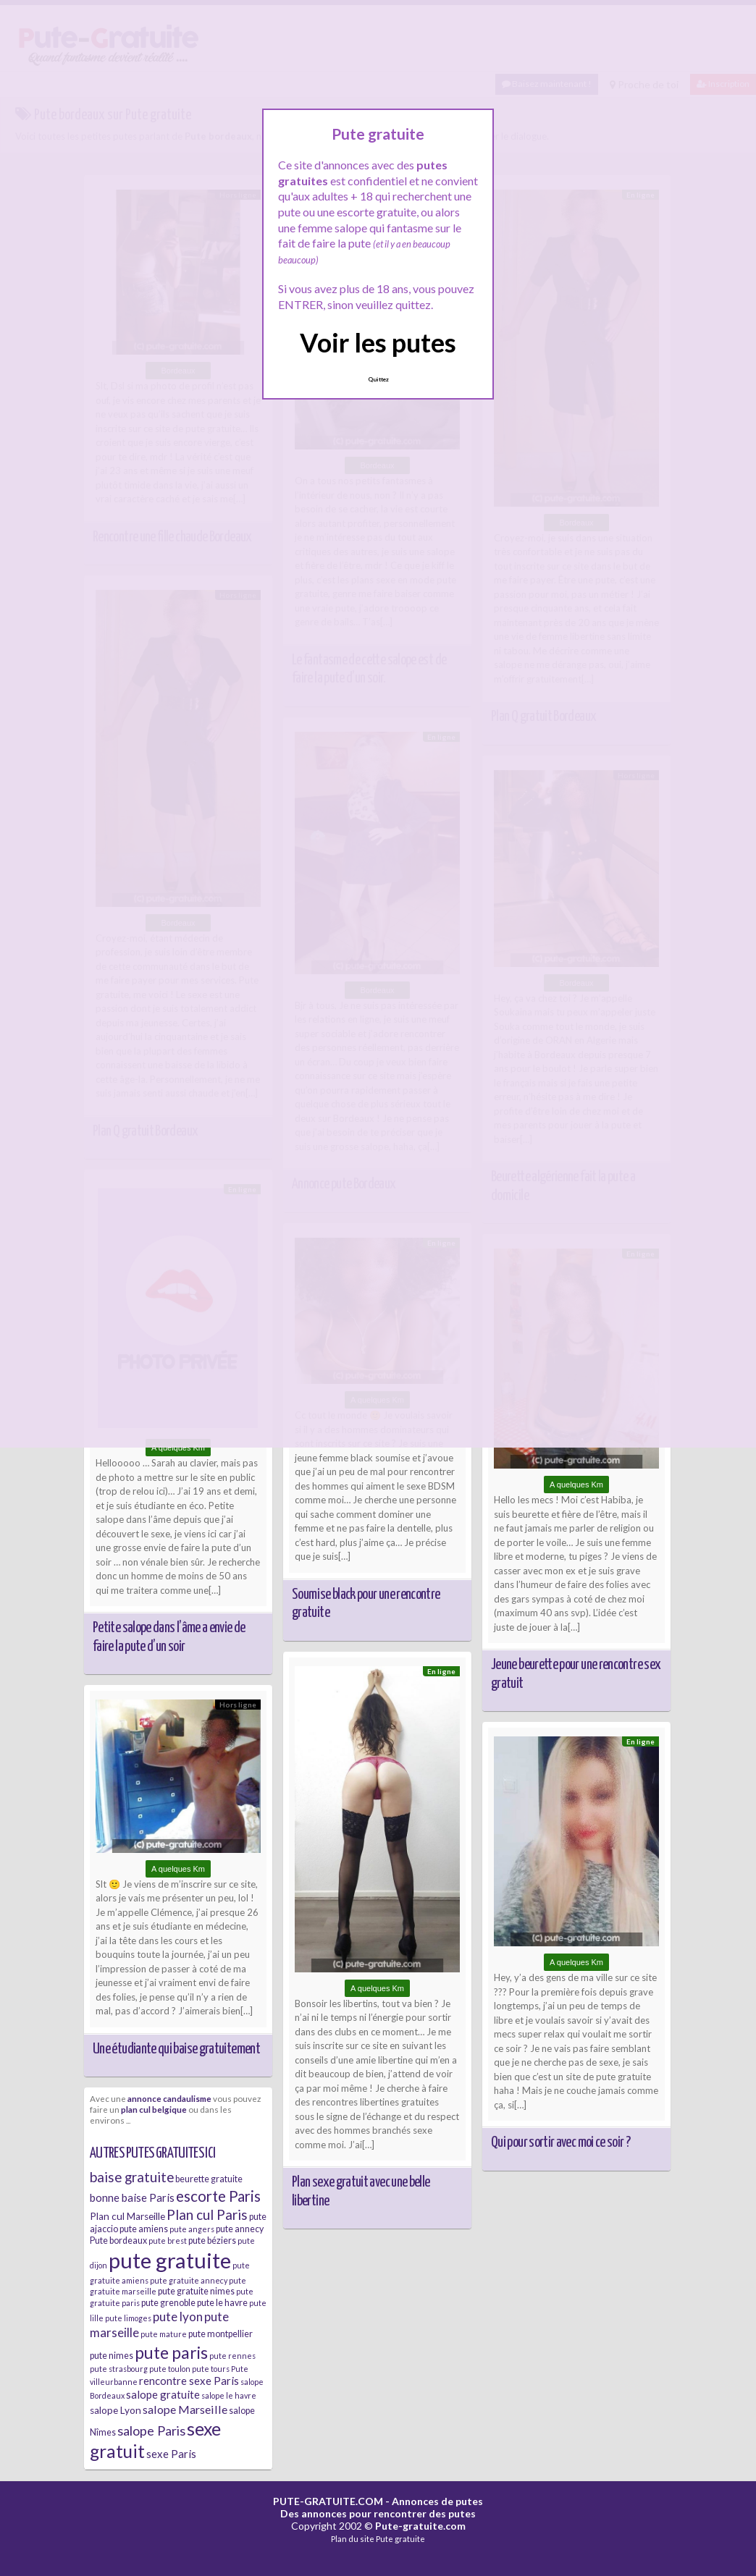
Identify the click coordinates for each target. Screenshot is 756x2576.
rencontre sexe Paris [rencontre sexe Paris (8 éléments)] (189, 2380)
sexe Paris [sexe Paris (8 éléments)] (171, 2453)
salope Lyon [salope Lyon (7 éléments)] (115, 2410)
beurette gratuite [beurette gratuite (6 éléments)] (209, 2179)
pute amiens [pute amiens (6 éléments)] (143, 2229)
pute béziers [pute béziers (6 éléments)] (212, 2240)
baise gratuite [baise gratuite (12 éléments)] (132, 2177)
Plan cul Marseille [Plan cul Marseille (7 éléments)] (127, 2216)
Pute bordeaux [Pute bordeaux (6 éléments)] (118, 2240)
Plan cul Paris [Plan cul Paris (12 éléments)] (207, 2214)
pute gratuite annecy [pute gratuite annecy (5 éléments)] (188, 2280)
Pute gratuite (400, 2538)
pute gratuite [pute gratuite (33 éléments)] (170, 2260)
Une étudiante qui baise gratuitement (176, 2049)
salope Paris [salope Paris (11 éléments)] (151, 2430)
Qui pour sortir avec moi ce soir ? (560, 2142)
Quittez (378, 379)
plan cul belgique (154, 2109)
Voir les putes (378, 342)
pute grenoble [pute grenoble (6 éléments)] (168, 2302)
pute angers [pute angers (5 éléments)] (191, 2229)
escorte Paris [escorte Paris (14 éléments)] (218, 2196)
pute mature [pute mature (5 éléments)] (163, 2334)
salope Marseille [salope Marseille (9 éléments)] (185, 2409)
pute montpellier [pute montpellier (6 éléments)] (220, 2333)
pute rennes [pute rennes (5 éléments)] (232, 2355)
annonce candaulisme (169, 2098)
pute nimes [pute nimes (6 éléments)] (111, 2355)
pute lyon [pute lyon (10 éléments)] (178, 2316)
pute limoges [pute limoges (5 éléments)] (128, 2318)
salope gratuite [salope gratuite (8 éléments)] (163, 2394)
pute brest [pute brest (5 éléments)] (167, 2240)
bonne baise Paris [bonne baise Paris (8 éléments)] (132, 2197)
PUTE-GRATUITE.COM (328, 2501)
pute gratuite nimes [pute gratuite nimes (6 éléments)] (196, 2291)
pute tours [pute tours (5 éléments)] (211, 2368)
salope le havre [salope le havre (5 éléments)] (228, 2395)
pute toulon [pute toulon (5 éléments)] (169, 2368)
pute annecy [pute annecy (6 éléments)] (240, 2229)
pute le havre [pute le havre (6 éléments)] (222, 2302)
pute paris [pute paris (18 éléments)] (171, 2352)
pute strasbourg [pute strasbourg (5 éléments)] (119, 2368)
